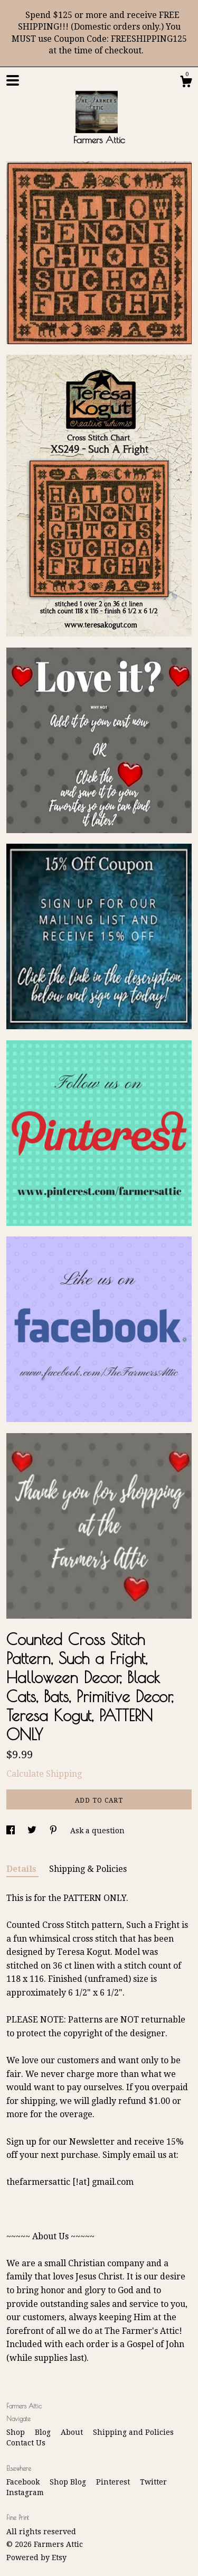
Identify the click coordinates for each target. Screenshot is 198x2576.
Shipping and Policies (133, 2432)
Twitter (153, 2482)
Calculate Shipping (44, 1774)
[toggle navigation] (12, 80)
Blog (44, 2432)
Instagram (25, 2492)
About (73, 2432)
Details (22, 1869)
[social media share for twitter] (33, 1830)
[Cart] (186, 83)
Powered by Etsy (36, 2557)
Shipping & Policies (88, 1869)
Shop (16, 2432)
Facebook (24, 2482)
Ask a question (97, 1830)
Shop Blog (69, 2482)
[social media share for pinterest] (54, 1830)
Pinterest (114, 2482)
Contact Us (25, 2443)
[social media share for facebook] (11, 1830)
